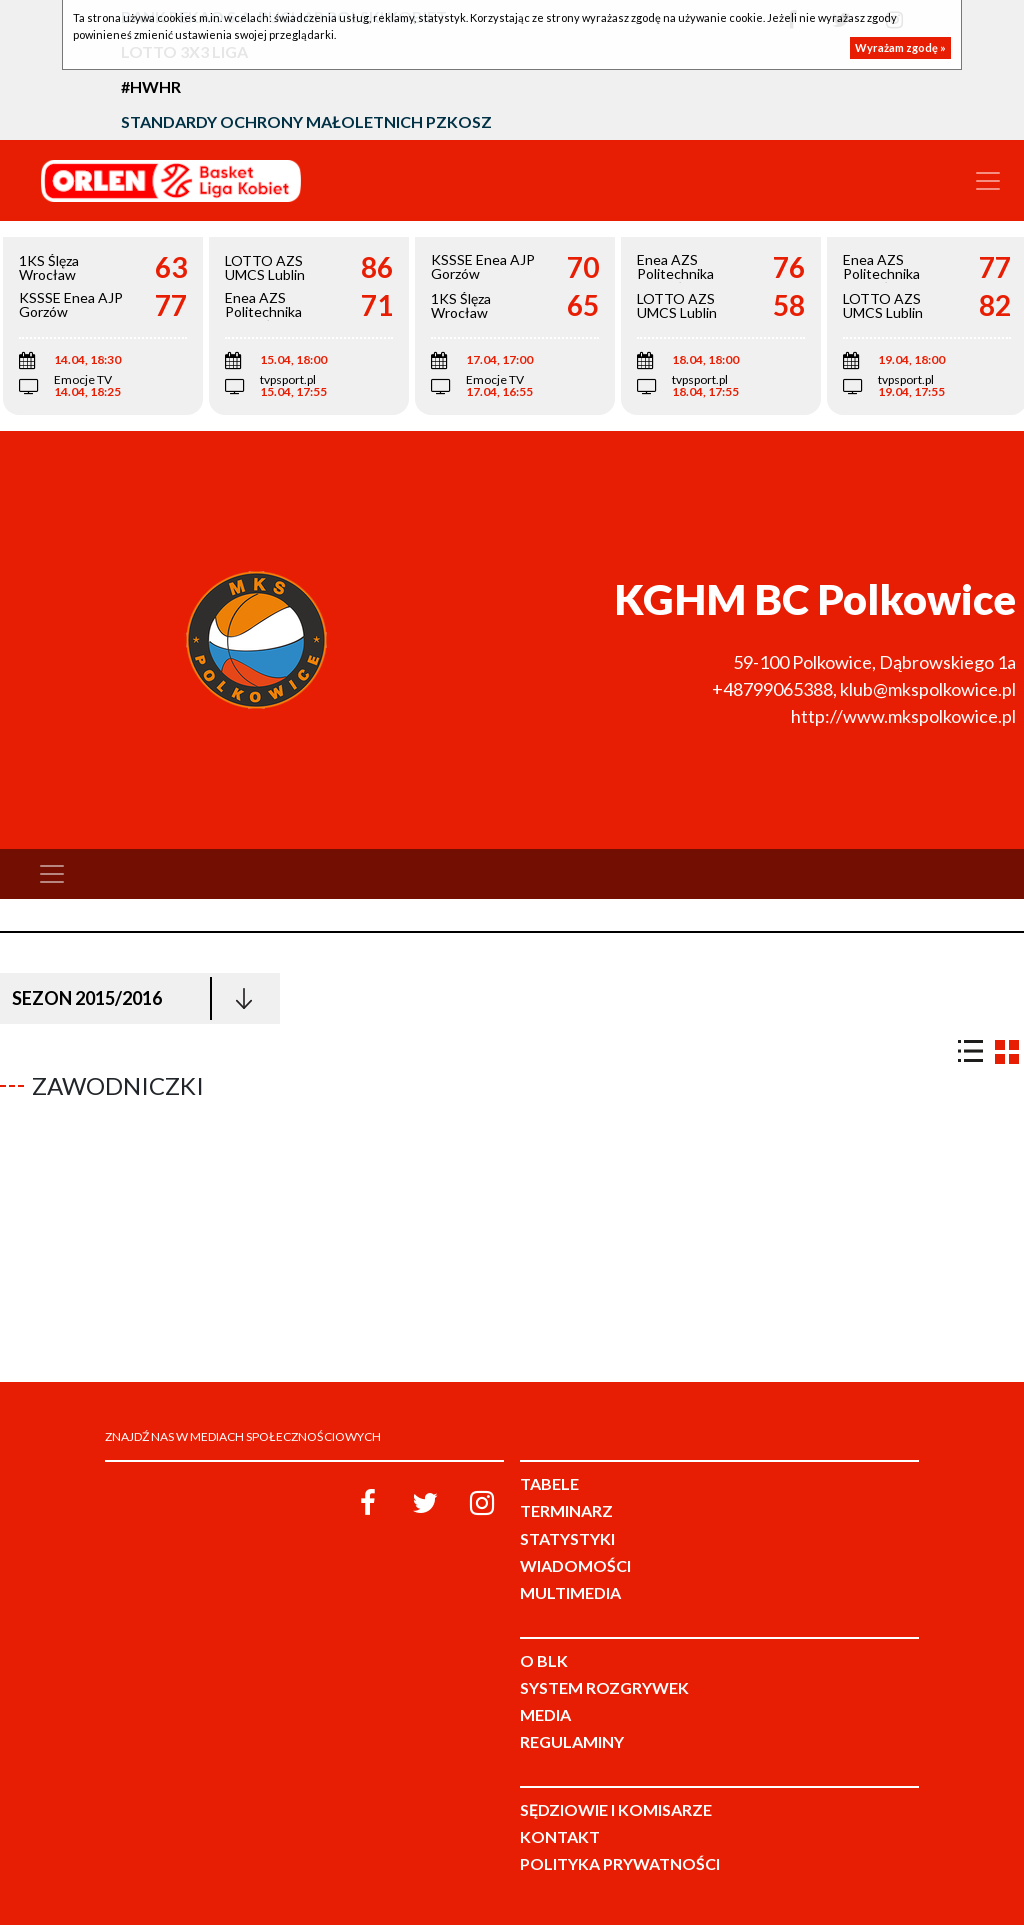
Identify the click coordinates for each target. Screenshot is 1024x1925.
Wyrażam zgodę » (900, 47)
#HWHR (151, 86)
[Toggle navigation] (988, 181)
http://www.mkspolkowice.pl (903, 716)
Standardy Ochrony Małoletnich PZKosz (306, 121)
